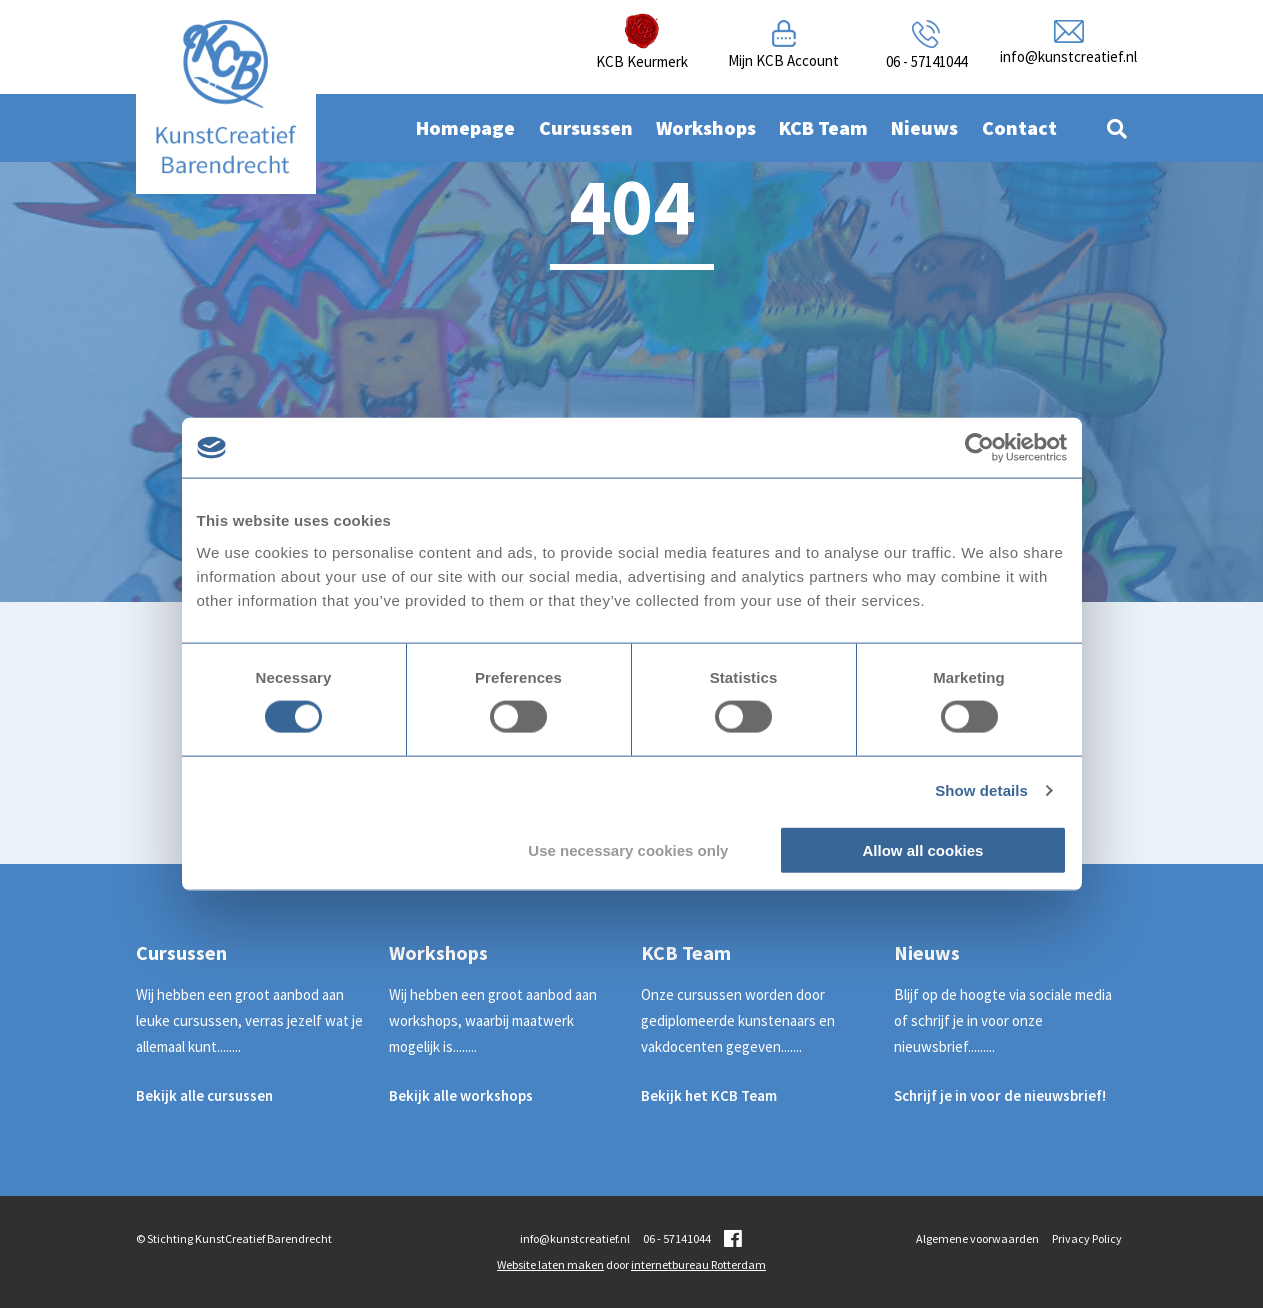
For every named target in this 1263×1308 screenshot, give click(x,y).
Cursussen (586, 127)
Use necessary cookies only (628, 849)
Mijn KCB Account (783, 60)
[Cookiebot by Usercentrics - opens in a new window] (979, 448)
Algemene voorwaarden (977, 1238)
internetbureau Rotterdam (698, 1264)
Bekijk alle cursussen (204, 1095)
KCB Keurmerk (642, 61)
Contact (1019, 127)
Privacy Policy (1087, 1238)
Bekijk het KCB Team (709, 1095)
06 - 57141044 (926, 61)
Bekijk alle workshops (461, 1095)
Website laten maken (550, 1264)
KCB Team (823, 127)
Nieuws (924, 127)
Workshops (706, 127)
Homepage (465, 127)
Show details (981, 790)
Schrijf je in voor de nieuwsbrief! (1000, 1095)
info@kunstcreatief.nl (1068, 56)
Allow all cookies (923, 849)
